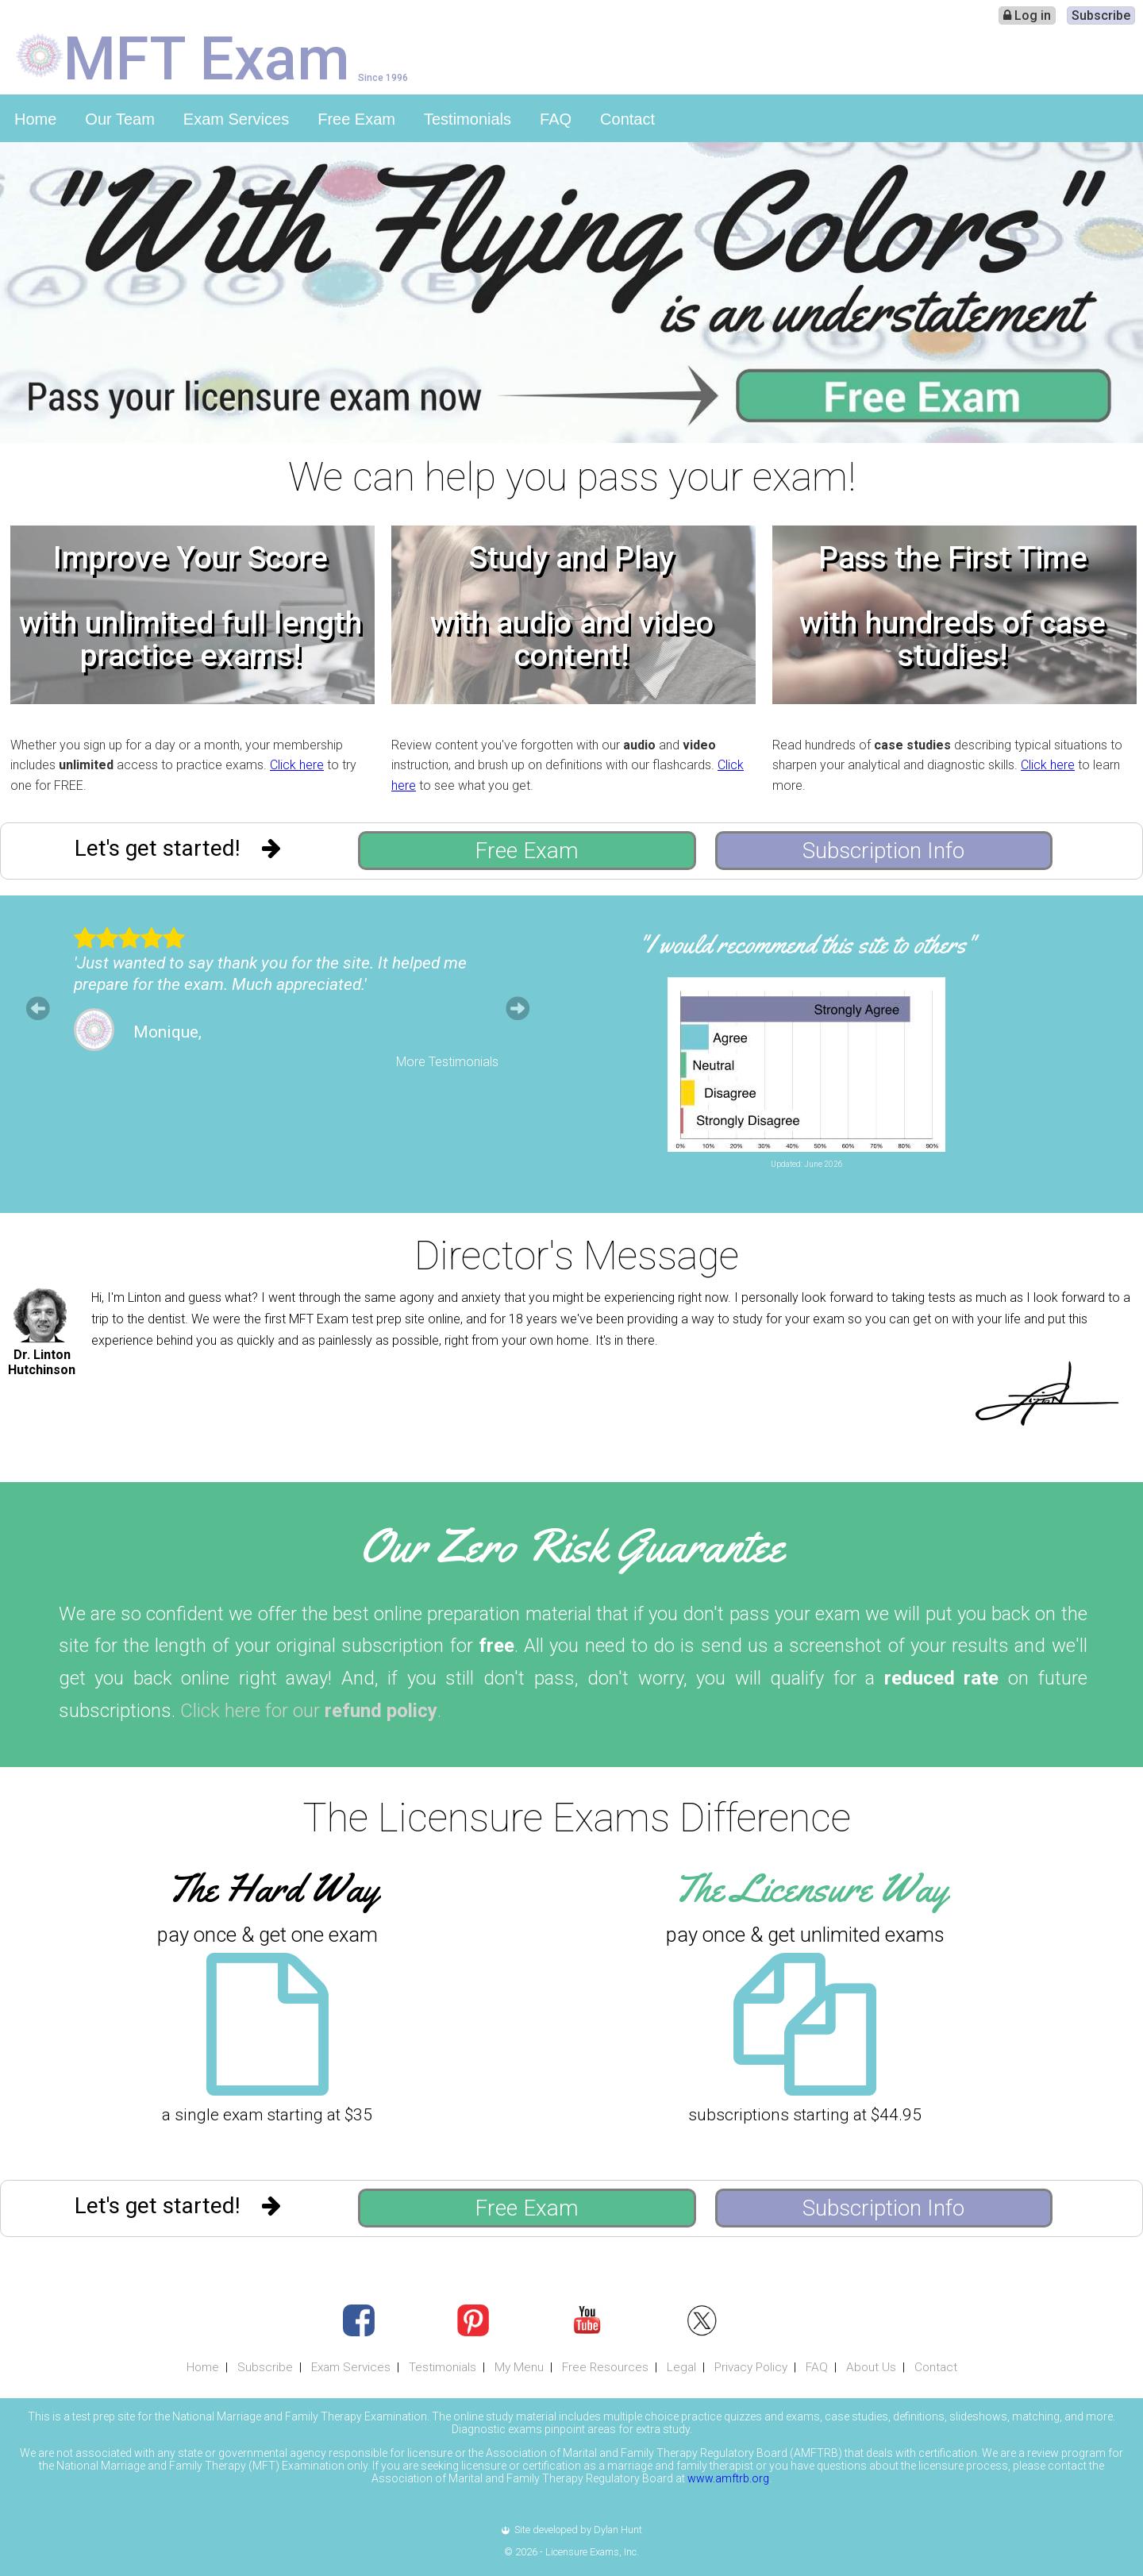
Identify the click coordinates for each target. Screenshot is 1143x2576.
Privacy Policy (750, 2367)
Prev (38, 1008)
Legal (681, 2367)
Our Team (119, 119)
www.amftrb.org (728, 2478)
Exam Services (236, 119)
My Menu (519, 2367)
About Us (871, 2367)
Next (517, 1008)
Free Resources (605, 2367)
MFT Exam (207, 57)
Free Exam (356, 119)
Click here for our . (310, 1711)
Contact (627, 119)
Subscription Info (883, 850)
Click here (297, 764)
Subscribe (1101, 15)
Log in (1027, 15)
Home (35, 119)
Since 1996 (383, 77)
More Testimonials (447, 1061)
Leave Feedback (965, 1177)
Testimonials (467, 119)
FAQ (556, 119)
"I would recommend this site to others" (806, 944)
